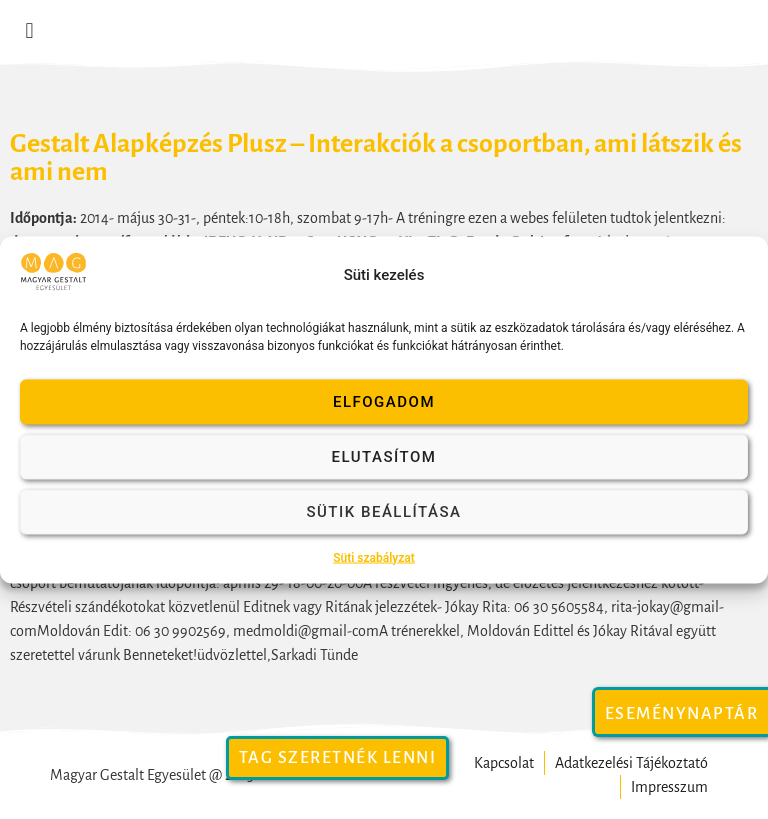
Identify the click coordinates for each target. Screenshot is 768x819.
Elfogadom (384, 402)
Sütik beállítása (383, 512)
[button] (29, 31)
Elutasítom (384, 457)
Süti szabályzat (374, 557)
